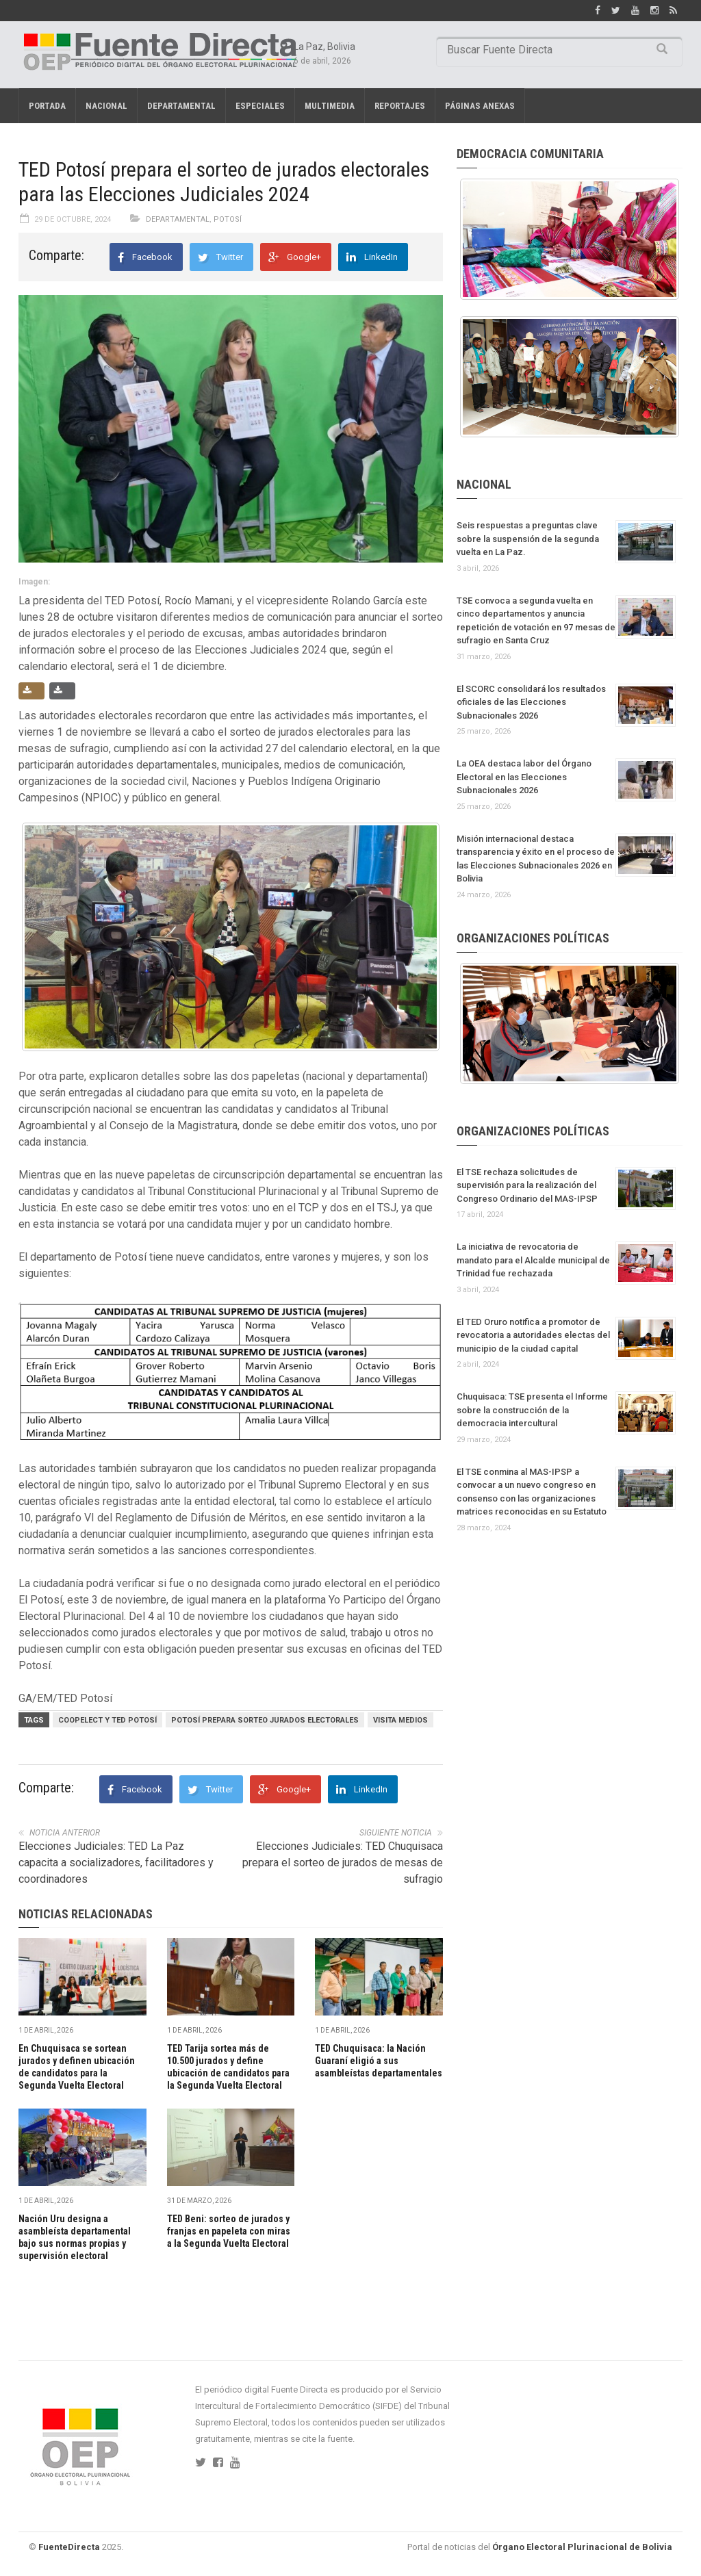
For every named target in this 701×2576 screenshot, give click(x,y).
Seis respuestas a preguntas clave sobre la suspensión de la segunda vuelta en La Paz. (528, 538)
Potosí (228, 219)
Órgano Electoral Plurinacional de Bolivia (582, 2547)
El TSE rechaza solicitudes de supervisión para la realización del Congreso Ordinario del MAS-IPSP (527, 1185)
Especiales (260, 106)
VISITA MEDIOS (400, 1720)
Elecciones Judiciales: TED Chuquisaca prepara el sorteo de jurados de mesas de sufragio (342, 1862)
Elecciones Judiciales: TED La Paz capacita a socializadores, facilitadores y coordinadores (116, 1862)
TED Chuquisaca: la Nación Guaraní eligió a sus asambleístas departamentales (378, 2060)
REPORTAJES (399, 106)
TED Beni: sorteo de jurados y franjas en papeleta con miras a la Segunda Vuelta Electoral (228, 2231)
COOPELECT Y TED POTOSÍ (107, 1720)
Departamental (181, 106)
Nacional (106, 106)
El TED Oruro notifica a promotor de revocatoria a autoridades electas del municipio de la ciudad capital (533, 1335)
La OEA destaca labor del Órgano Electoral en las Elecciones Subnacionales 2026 (524, 776)
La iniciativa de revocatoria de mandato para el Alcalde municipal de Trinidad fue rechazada (533, 1259)
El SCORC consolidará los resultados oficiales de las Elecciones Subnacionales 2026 (531, 702)
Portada (47, 106)
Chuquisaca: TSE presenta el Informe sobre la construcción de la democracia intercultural (532, 1409)
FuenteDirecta (69, 2547)
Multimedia (330, 106)
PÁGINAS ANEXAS (480, 106)
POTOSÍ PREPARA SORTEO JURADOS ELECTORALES (265, 1720)
